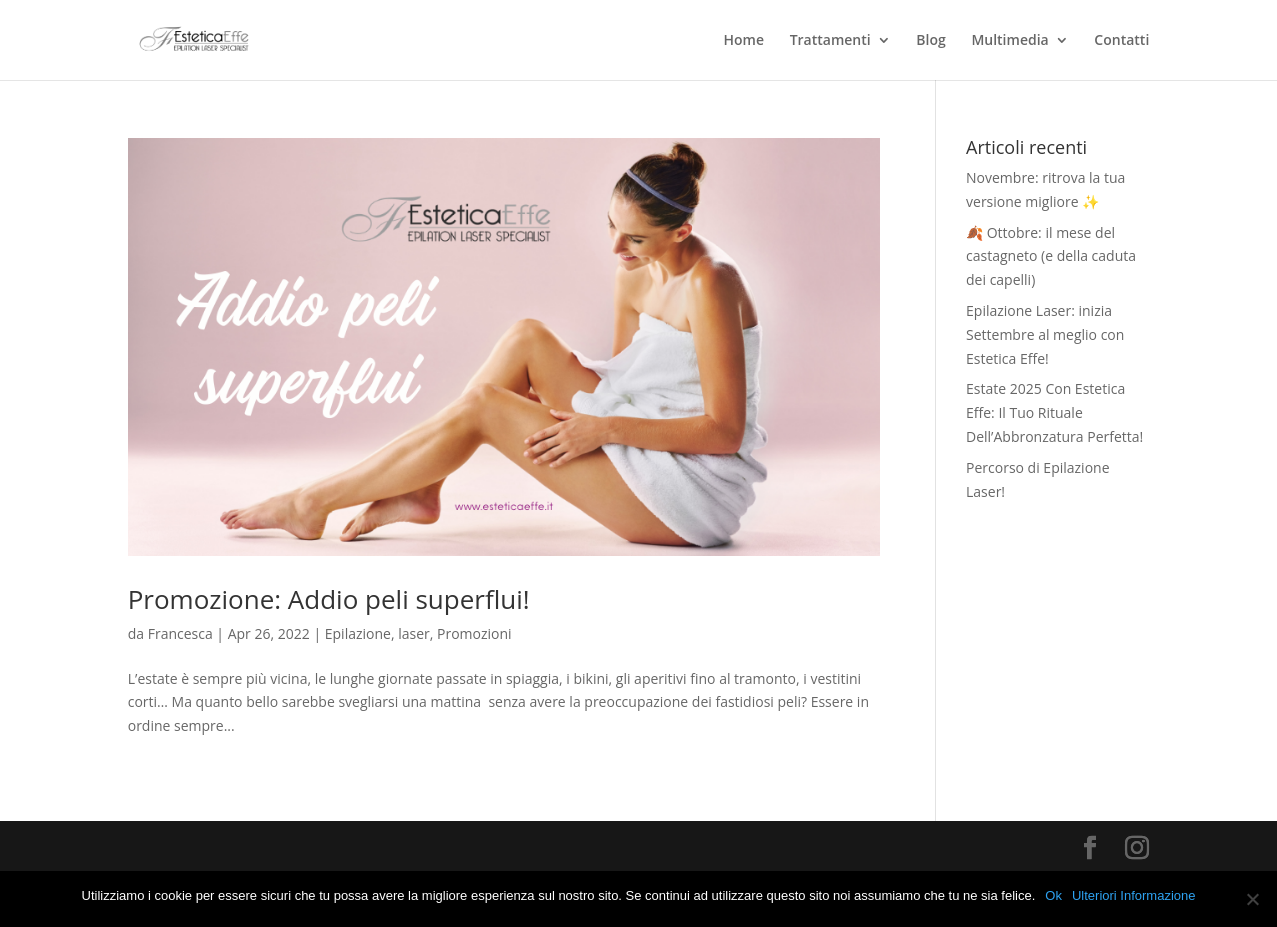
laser (414, 633)
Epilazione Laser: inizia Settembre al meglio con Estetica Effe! (1045, 334)
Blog (930, 41)
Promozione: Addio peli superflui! (329, 599)
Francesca (180, 633)
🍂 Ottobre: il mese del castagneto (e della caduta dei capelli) (1051, 256)
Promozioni (474, 633)
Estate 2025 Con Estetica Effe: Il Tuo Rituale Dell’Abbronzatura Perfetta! (1054, 412)
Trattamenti (830, 41)
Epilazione (358, 633)
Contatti (1121, 41)
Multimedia (1009, 41)
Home (744, 41)
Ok (1053, 895)
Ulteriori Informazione (1134, 895)
